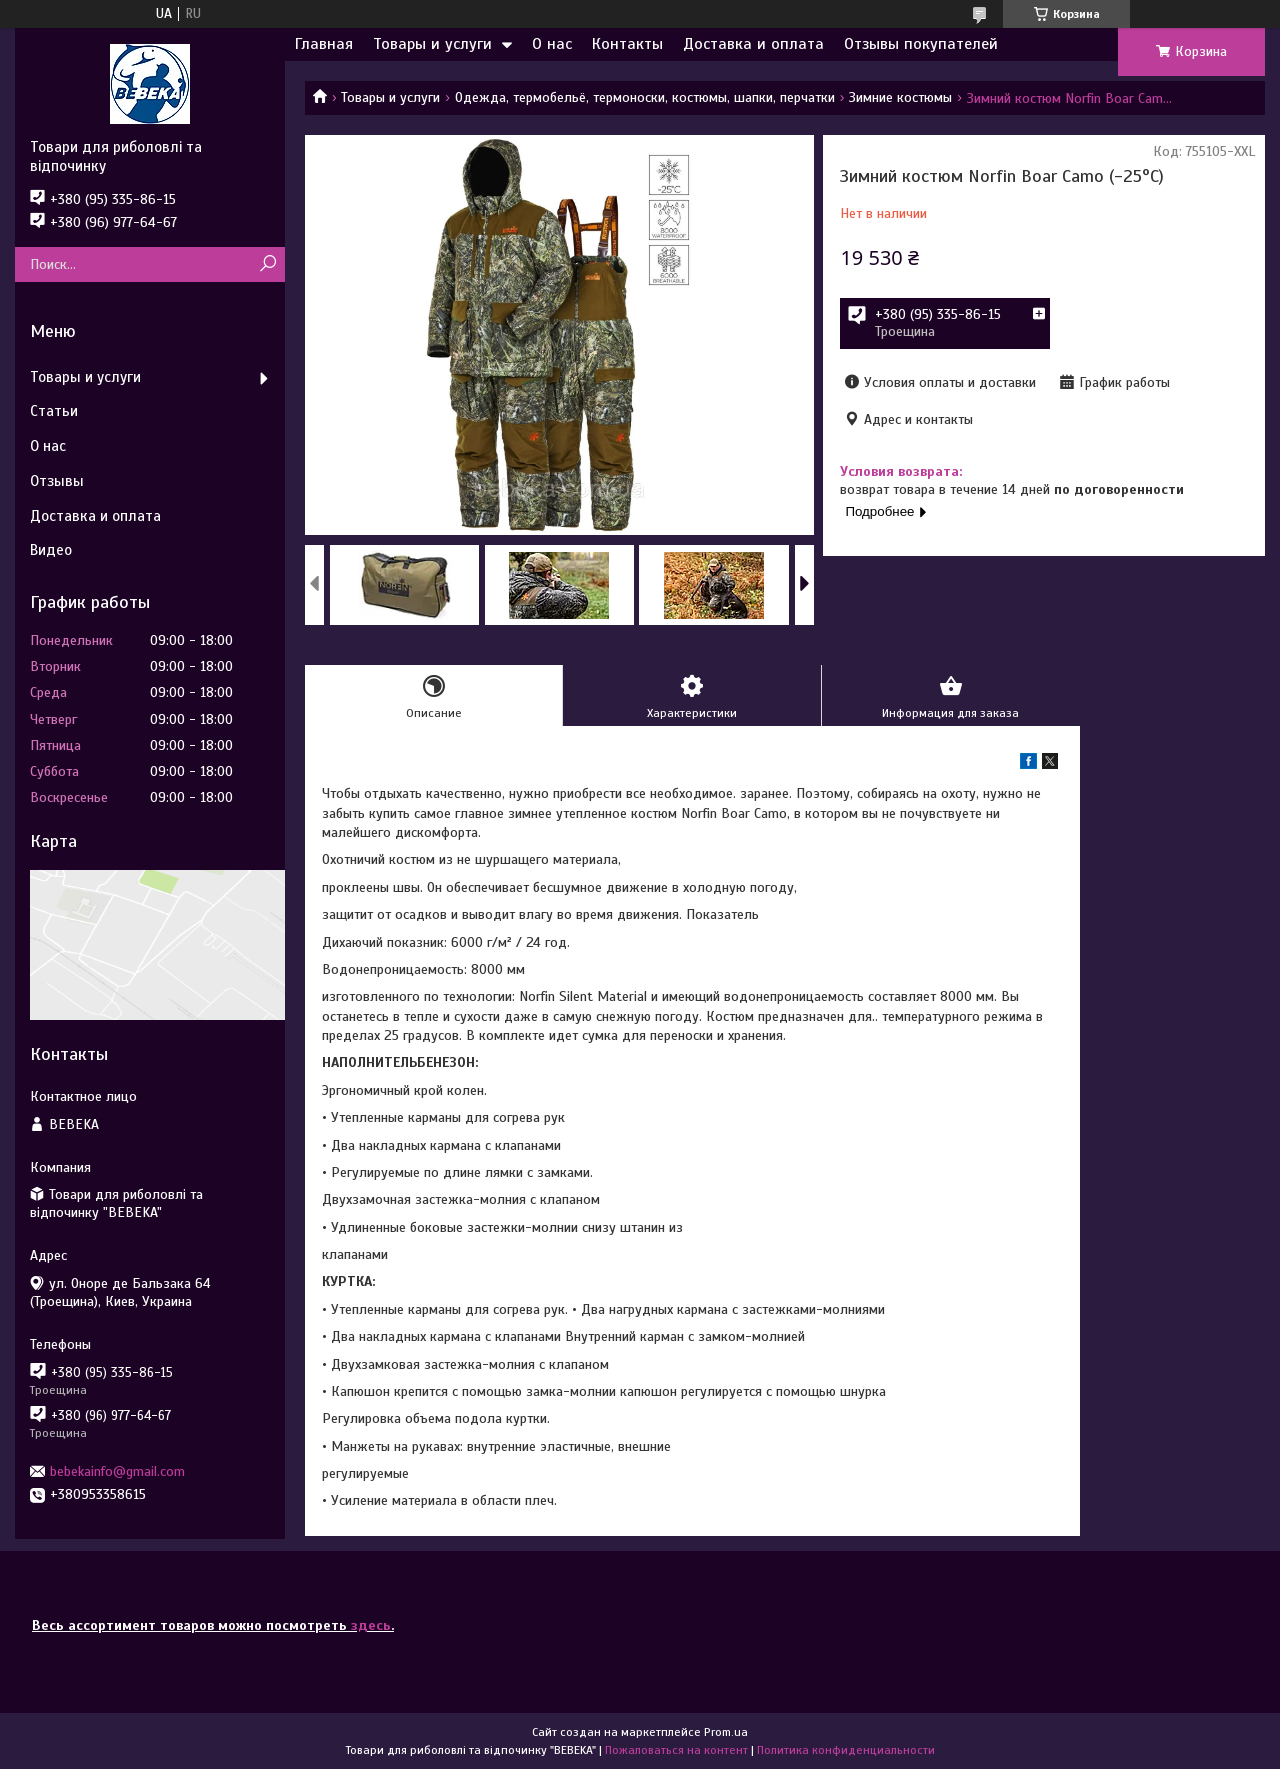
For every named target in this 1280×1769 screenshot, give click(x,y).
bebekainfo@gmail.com (117, 1471)
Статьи (54, 411)
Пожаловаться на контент (676, 1750)
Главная (324, 44)
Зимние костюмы (900, 97)
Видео (51, 550)
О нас (552, 44)
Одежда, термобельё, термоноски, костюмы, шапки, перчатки (645, 97)
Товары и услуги (432, 44)
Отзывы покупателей (921, 44)
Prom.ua (726, 1732)
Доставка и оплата (753, 44)
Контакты (627, 44)
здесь (371, 1625)
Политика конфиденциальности (846, 1750)
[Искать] (267, 264)
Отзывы (57, 481)
